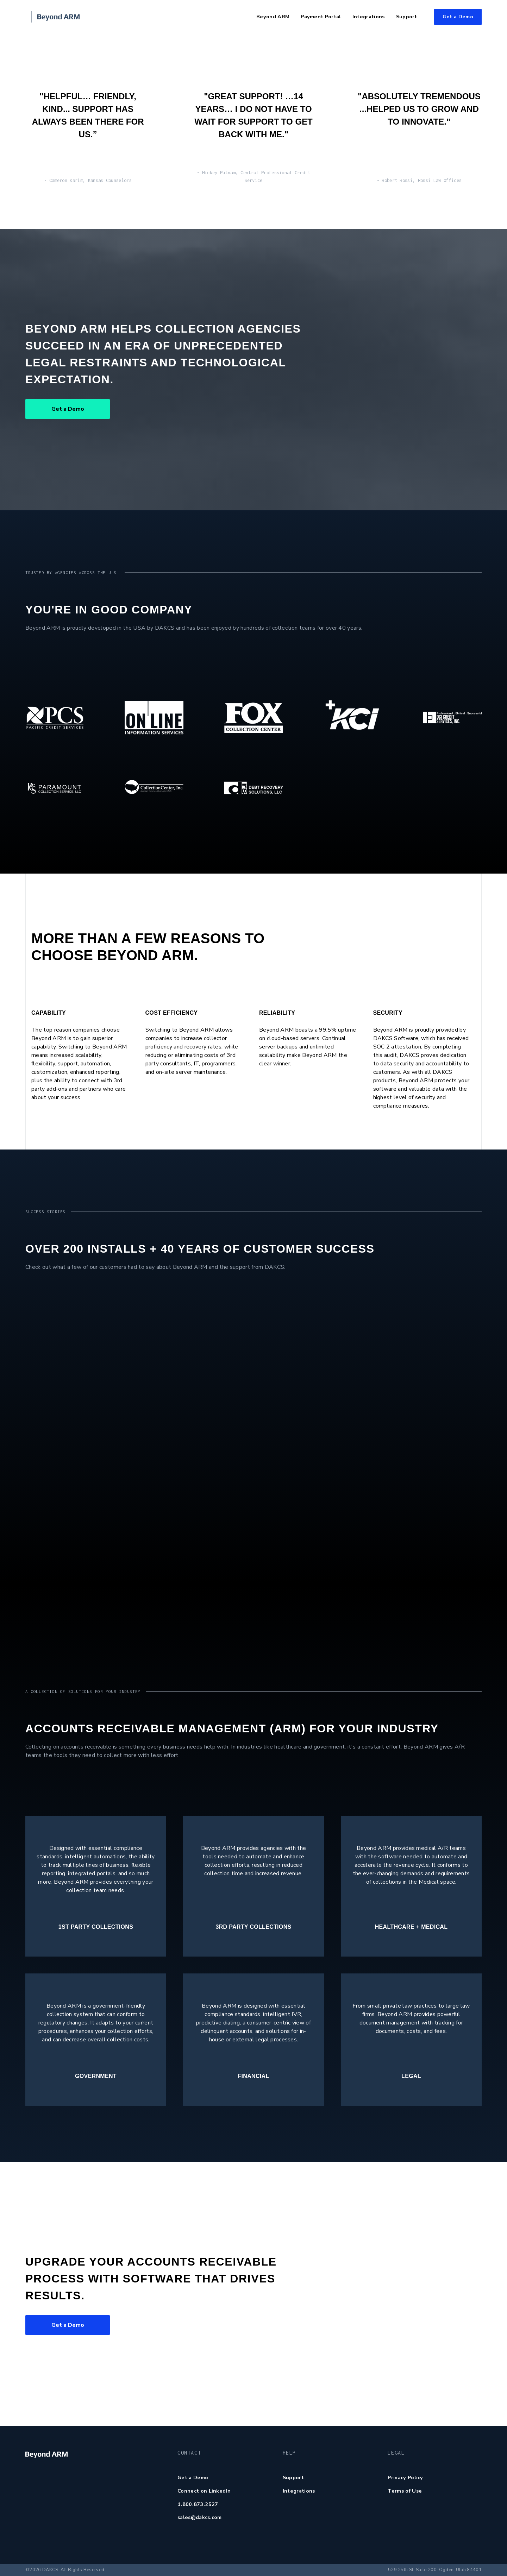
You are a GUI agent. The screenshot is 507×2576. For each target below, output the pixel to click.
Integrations (299, 2490)
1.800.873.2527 (197, 2504)
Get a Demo (458, 16)
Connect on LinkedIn (204, 2490)
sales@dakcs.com (199, 2517)
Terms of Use (405, 2490)
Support (293, 2477)
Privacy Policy (405, 2477)
